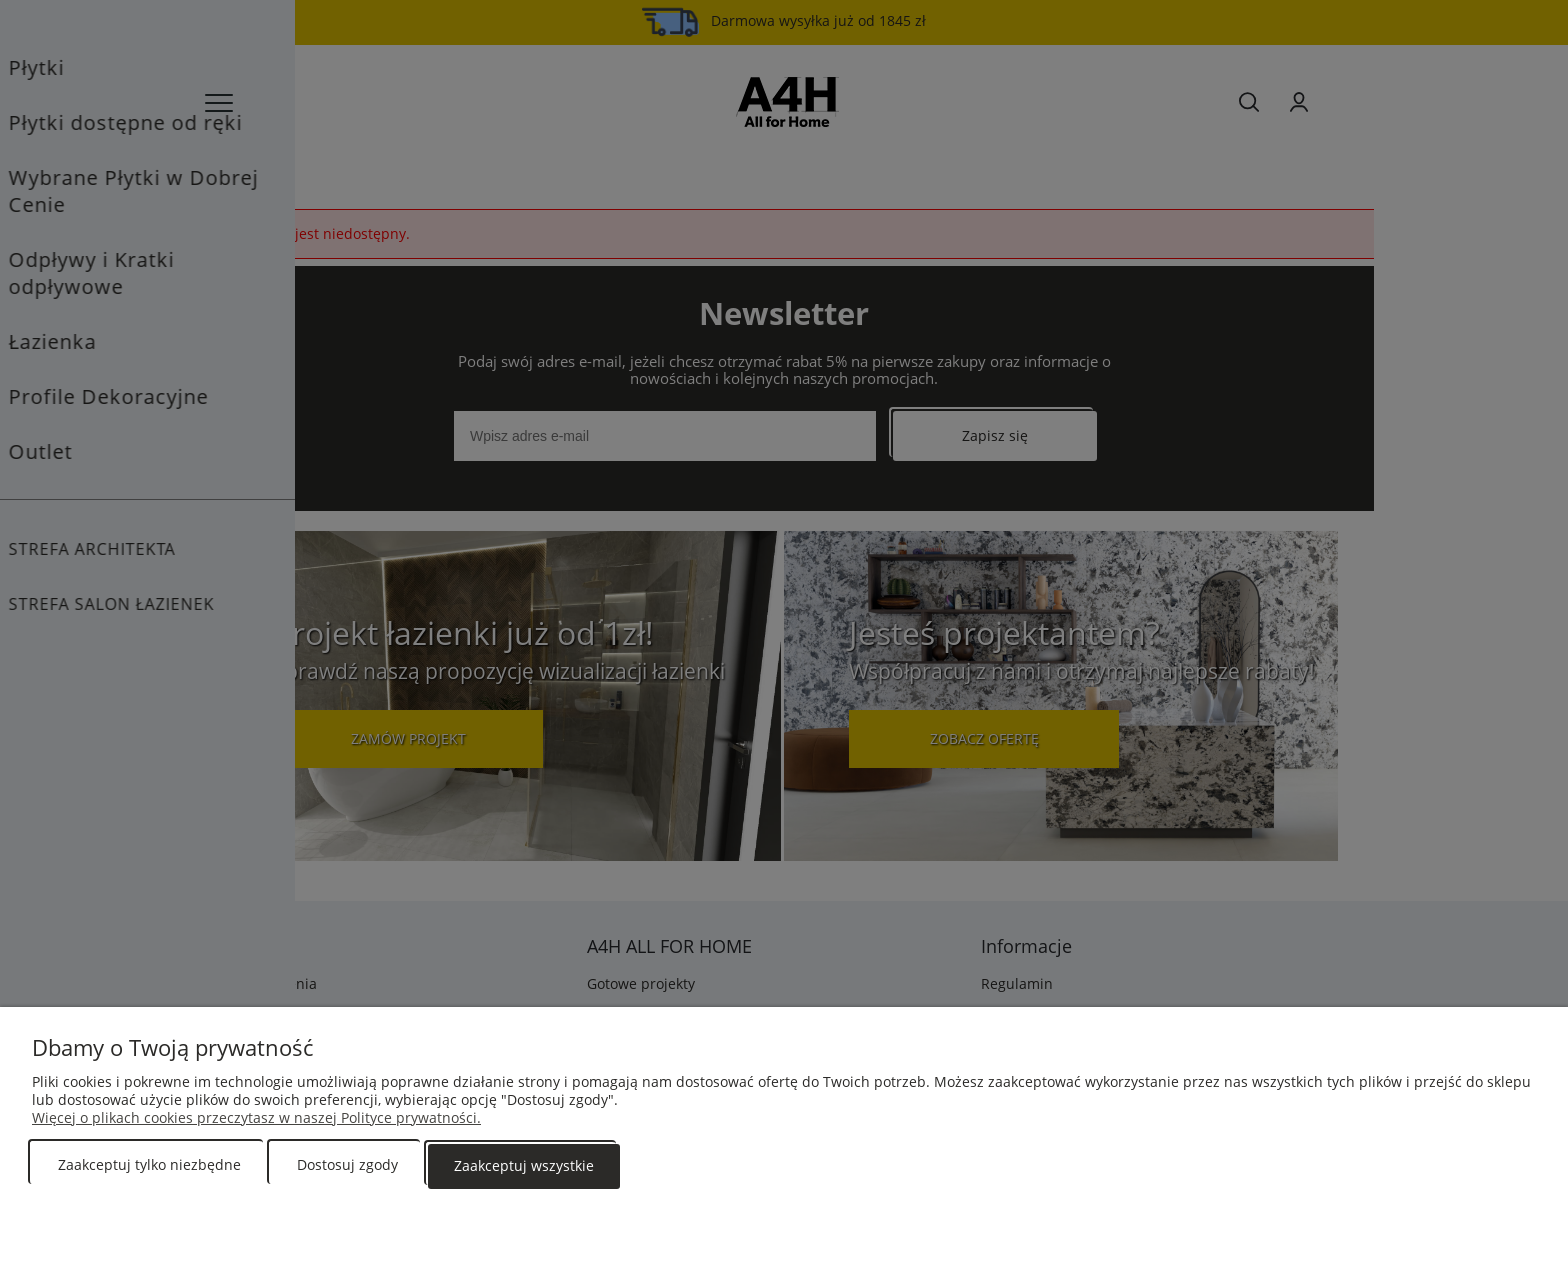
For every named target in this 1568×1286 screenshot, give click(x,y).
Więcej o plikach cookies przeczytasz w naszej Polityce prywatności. (256, 1119)
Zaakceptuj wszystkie (524, 1166)
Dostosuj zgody (347, 1166)
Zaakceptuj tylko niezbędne (149, 1166)
